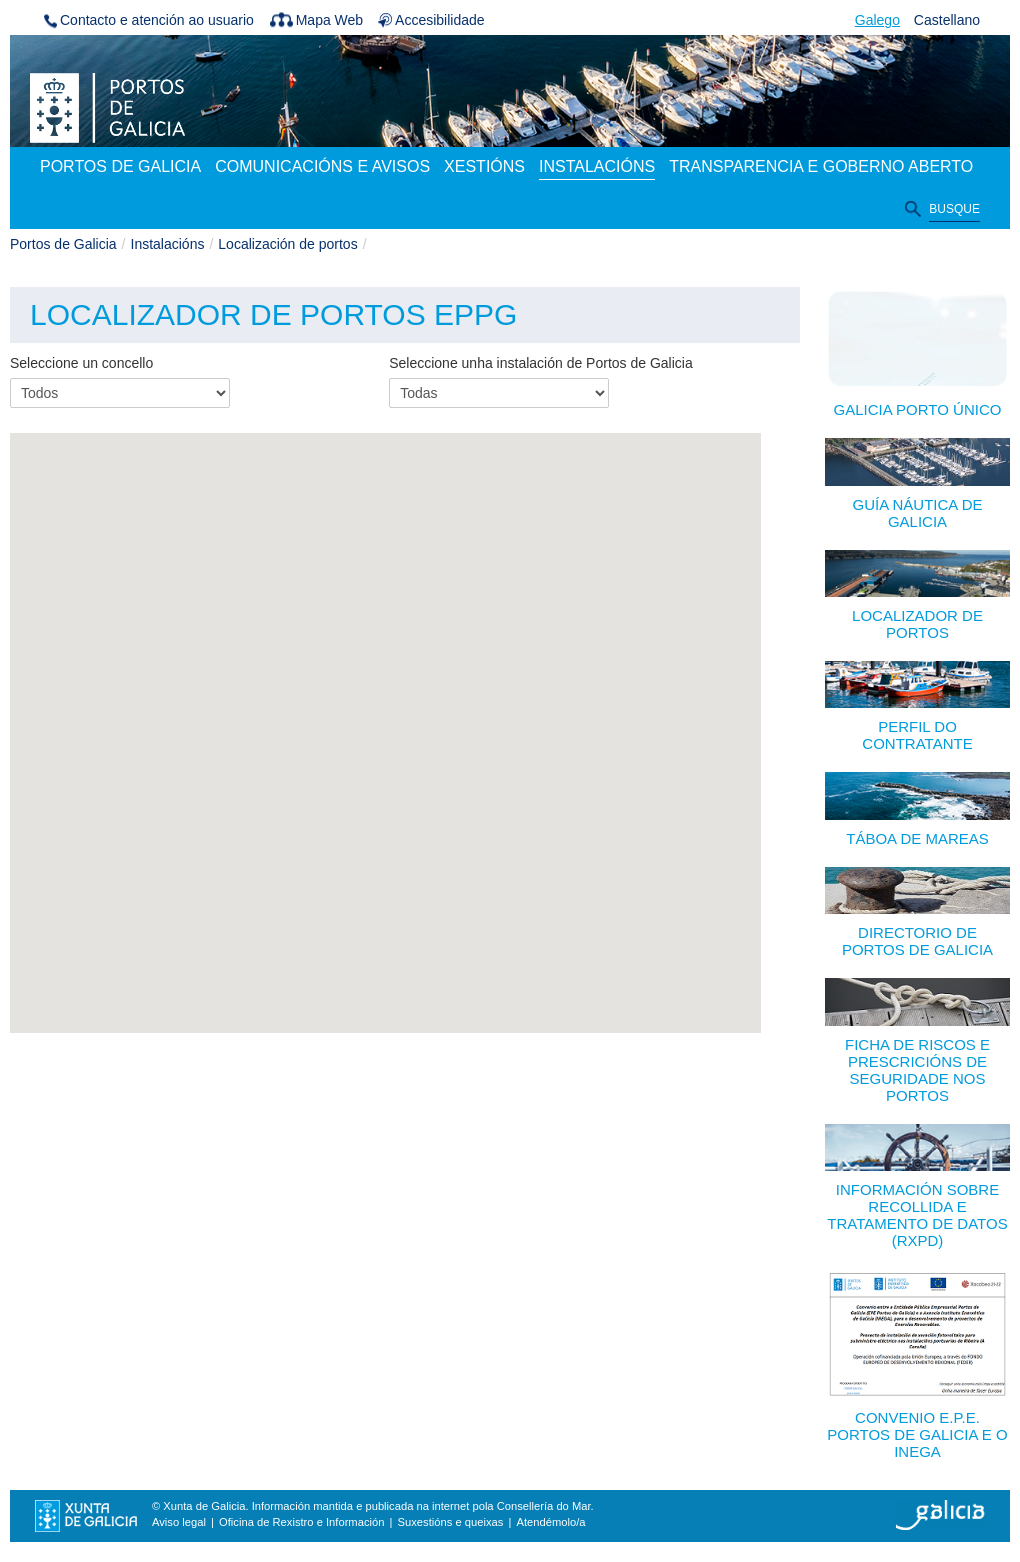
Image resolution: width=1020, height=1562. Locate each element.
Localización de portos (287, 244)
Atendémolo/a (550, 1522)
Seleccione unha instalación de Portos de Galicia (541, 363)
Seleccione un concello (81, 363)
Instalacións (168, 244)
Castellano (947, 20)
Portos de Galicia (63, 244)
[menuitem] (120, 168)
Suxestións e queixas (451, 1522)
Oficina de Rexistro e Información (301, 1522)
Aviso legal (179, 1522)
